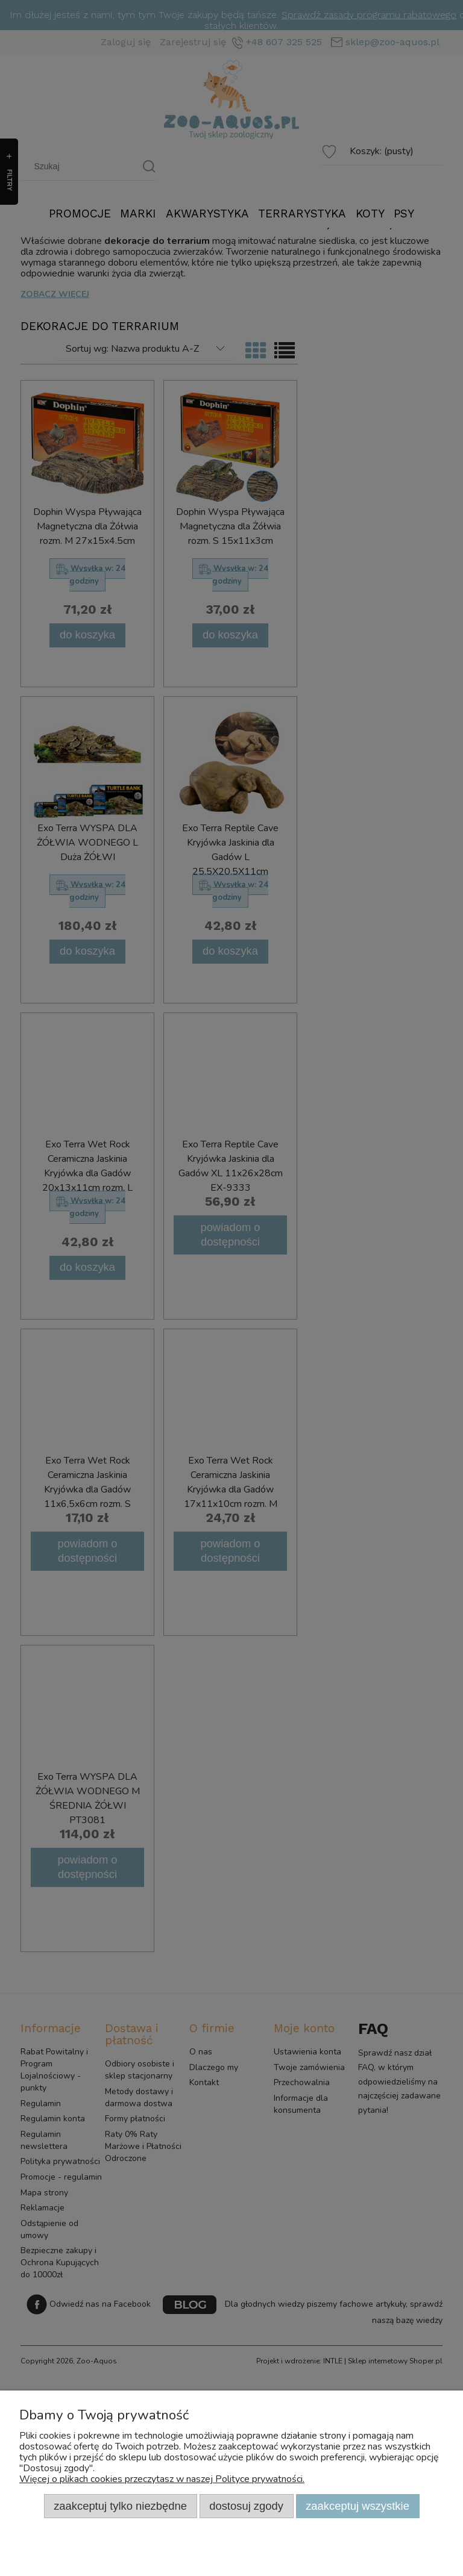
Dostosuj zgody (246, 2506)
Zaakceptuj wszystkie (357, 2506)
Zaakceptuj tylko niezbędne (120, 2506)
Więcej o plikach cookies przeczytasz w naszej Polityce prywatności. (161, 2479)
